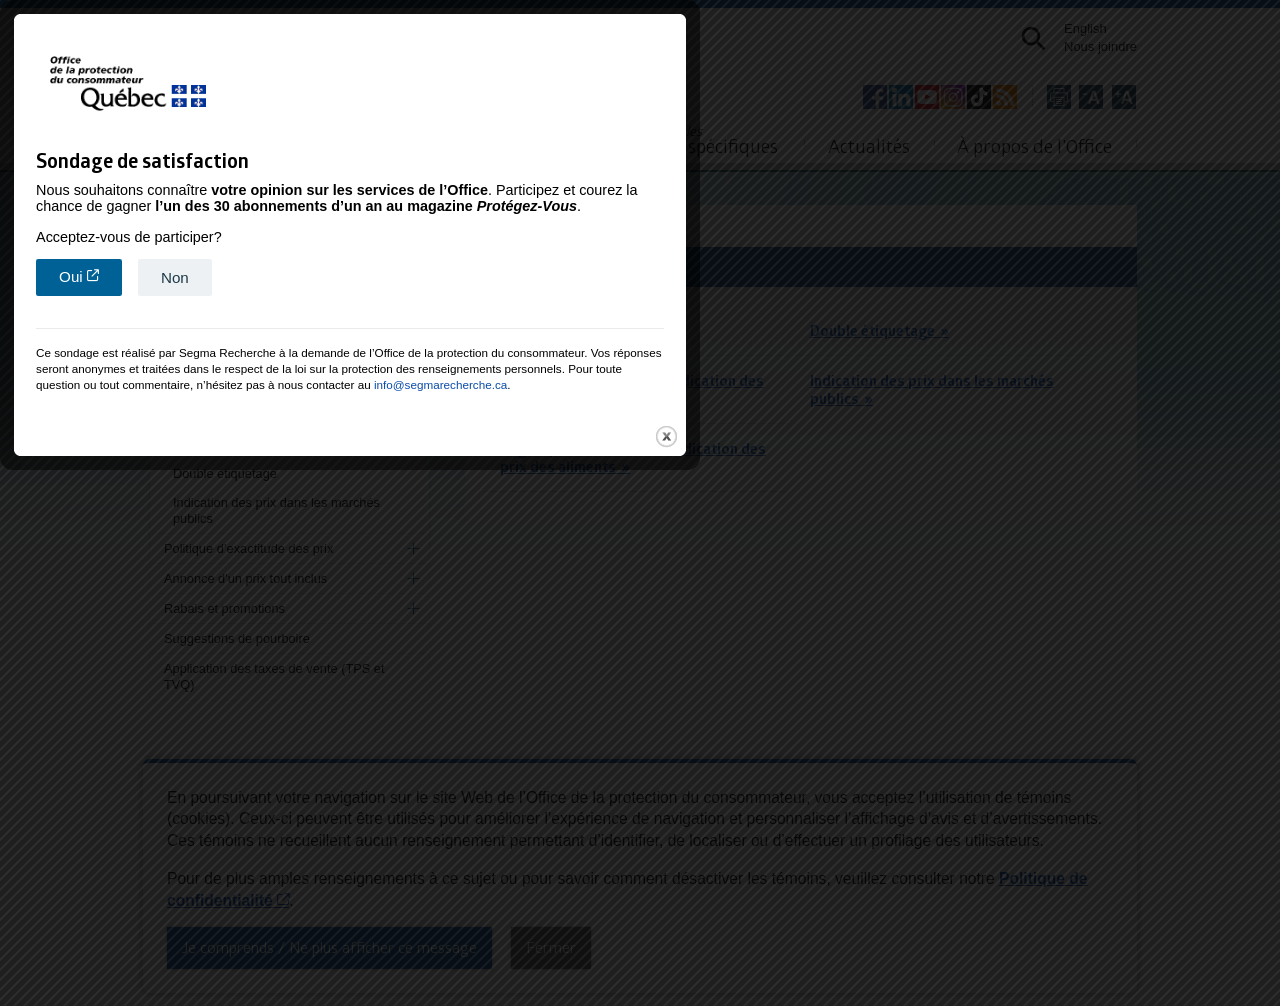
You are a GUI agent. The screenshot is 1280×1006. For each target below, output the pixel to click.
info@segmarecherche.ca (730, 650)
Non (465, 543)
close (956, 702)
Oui (380, 542)
